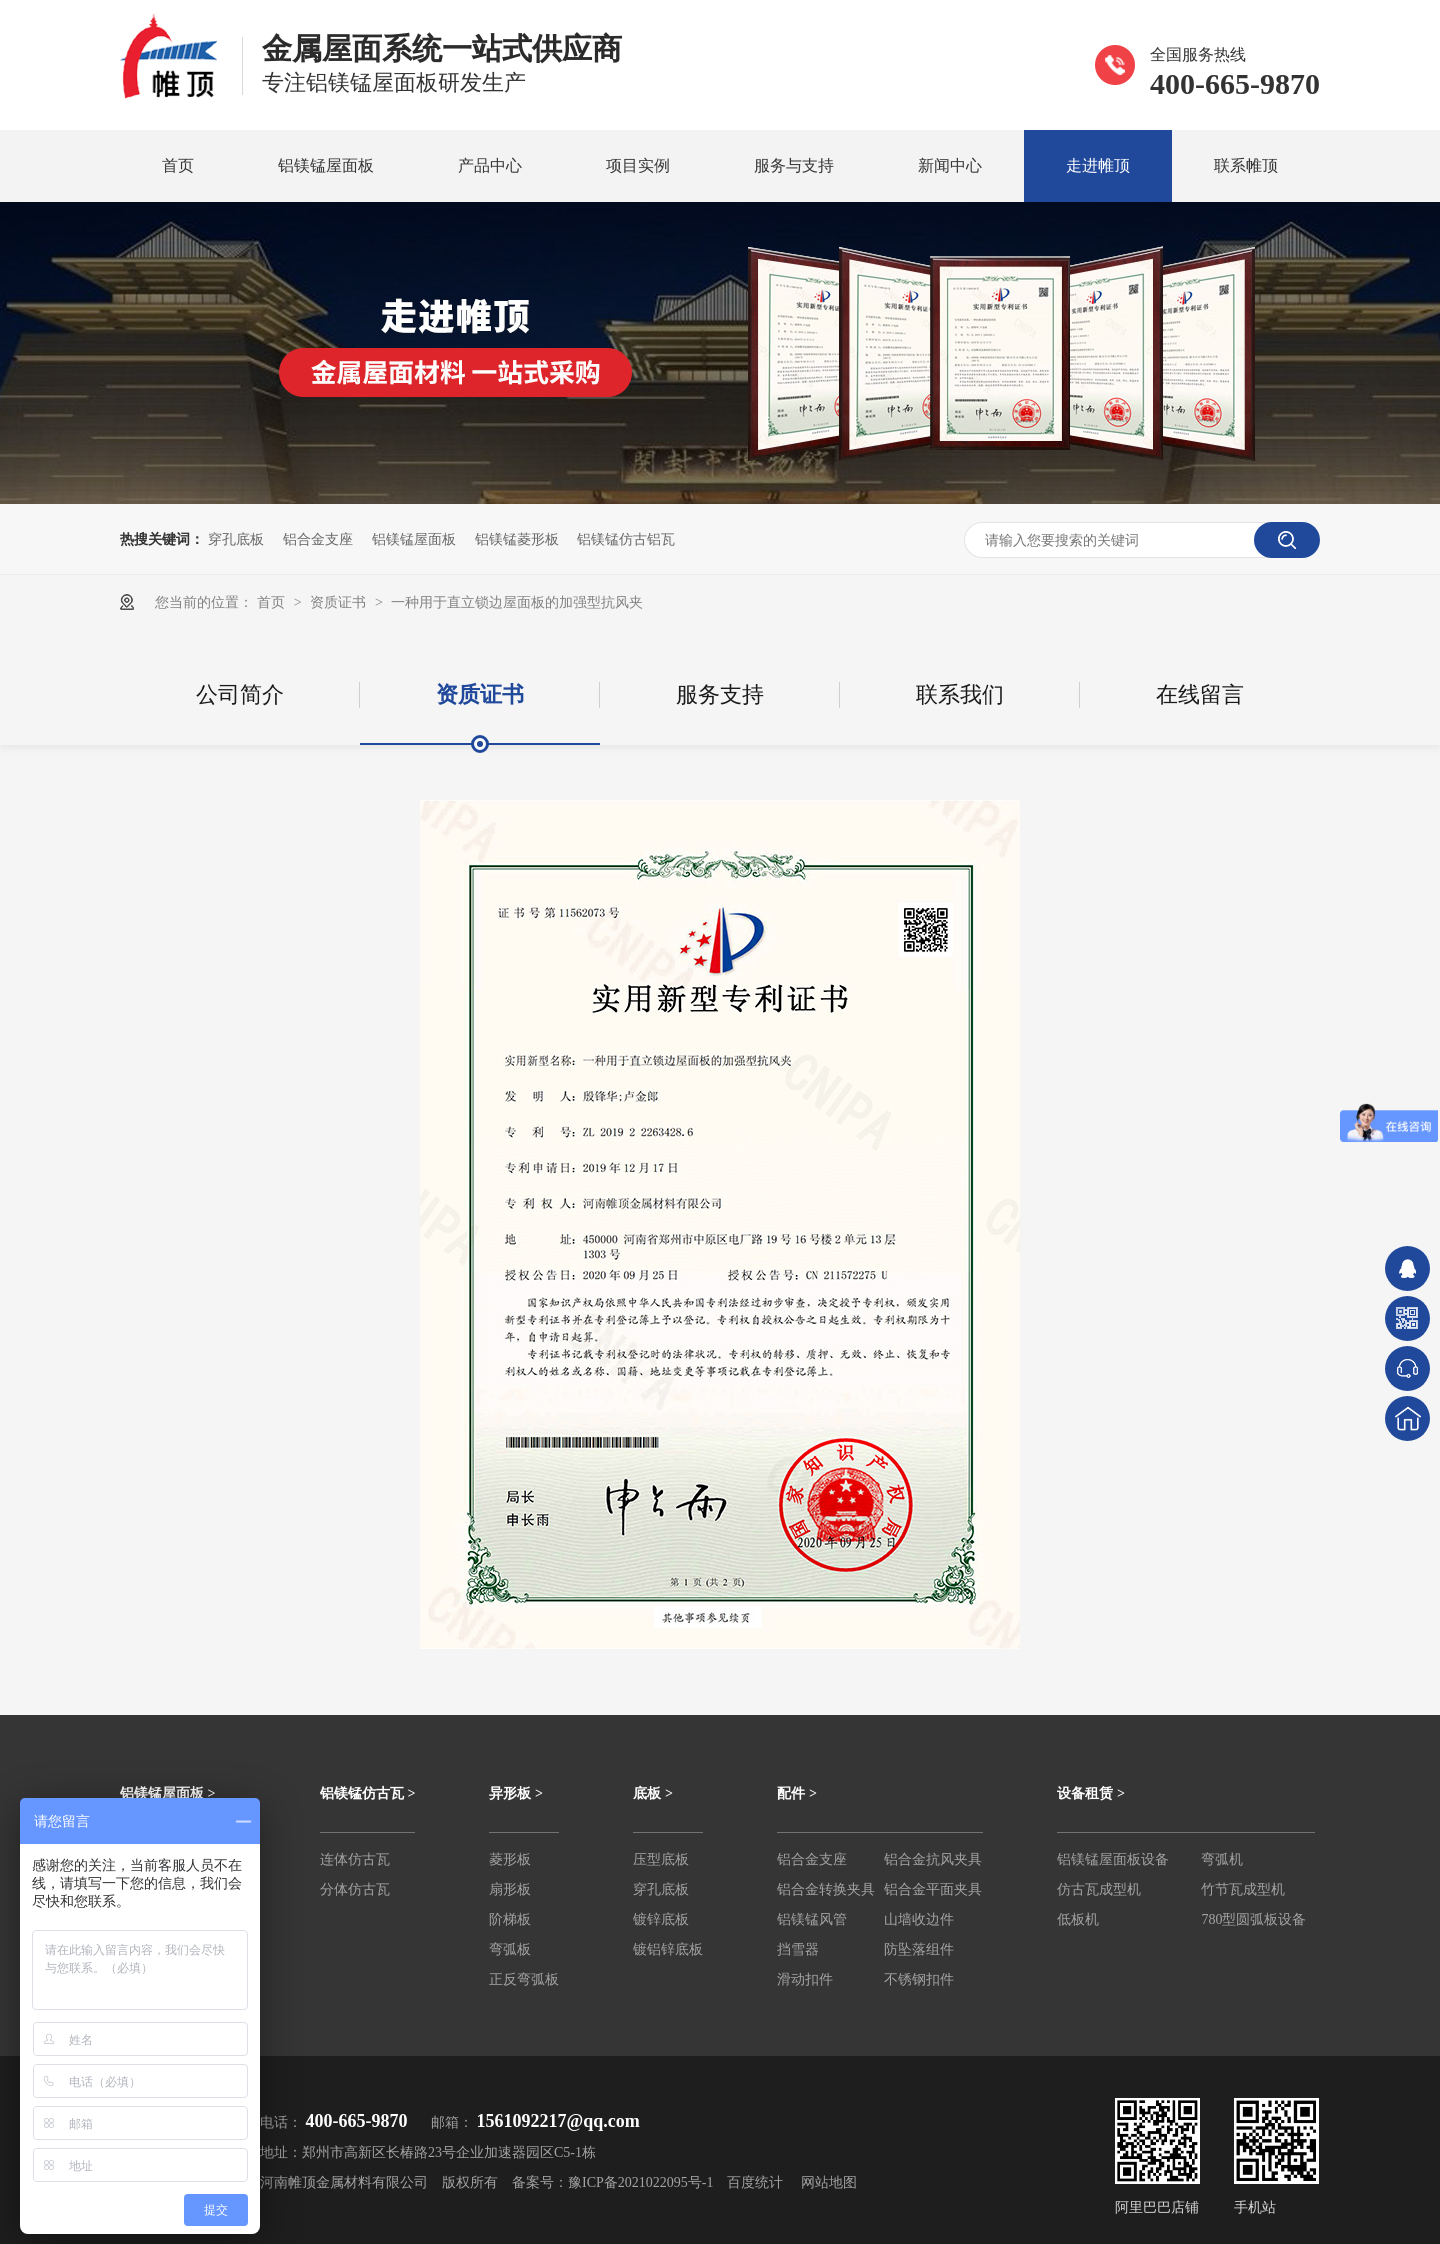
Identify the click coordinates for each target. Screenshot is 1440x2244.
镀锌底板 (661, 1919)
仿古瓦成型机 (1099, 1889)
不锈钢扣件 (919, 1979)
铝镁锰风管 (812, 1919)
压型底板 (661, 1859)
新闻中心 (950, 165)
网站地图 (829, 2182)
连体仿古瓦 (355, 1859)
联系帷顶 (1246, 165)
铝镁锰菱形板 (517, 539)
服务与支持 (794, 165)
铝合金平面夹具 (933, 1889)
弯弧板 (510, 1949)
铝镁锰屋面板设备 (1113, 1859)
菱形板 (510, 1859)
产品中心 (490, 165)
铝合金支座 (318, 539)
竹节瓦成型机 (1243, 1889)
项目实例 (638, 165)
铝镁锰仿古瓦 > (367, 1793)
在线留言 (1200, 694)
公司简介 (240, 694)
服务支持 (720, 694)
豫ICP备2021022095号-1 (640, 2182)
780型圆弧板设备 (1253, 1919)
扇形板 (510, 1889)
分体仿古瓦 (355, 1889)
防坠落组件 (919, 1949)
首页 (178, 165)
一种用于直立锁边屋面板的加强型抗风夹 (517, 602)
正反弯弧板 (524, 1979)
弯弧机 (1222, 1859)
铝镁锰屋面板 (326, 165)
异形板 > (515, 1793)
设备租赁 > (1090, 1793)
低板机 (1078, 1919)
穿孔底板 (236, 539)
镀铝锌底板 (668, 1949)
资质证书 (340, 602)
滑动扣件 (805, 1979)
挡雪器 (798, 1949)
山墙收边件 (919, 1919)
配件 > (796, 1793)
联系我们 (960, 694)
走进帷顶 (1098, 165)
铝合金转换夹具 (826, 1889)
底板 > (652, 1793)
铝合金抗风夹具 (933, 1859)
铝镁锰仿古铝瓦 (626, 539)
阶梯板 (510, 1919)
